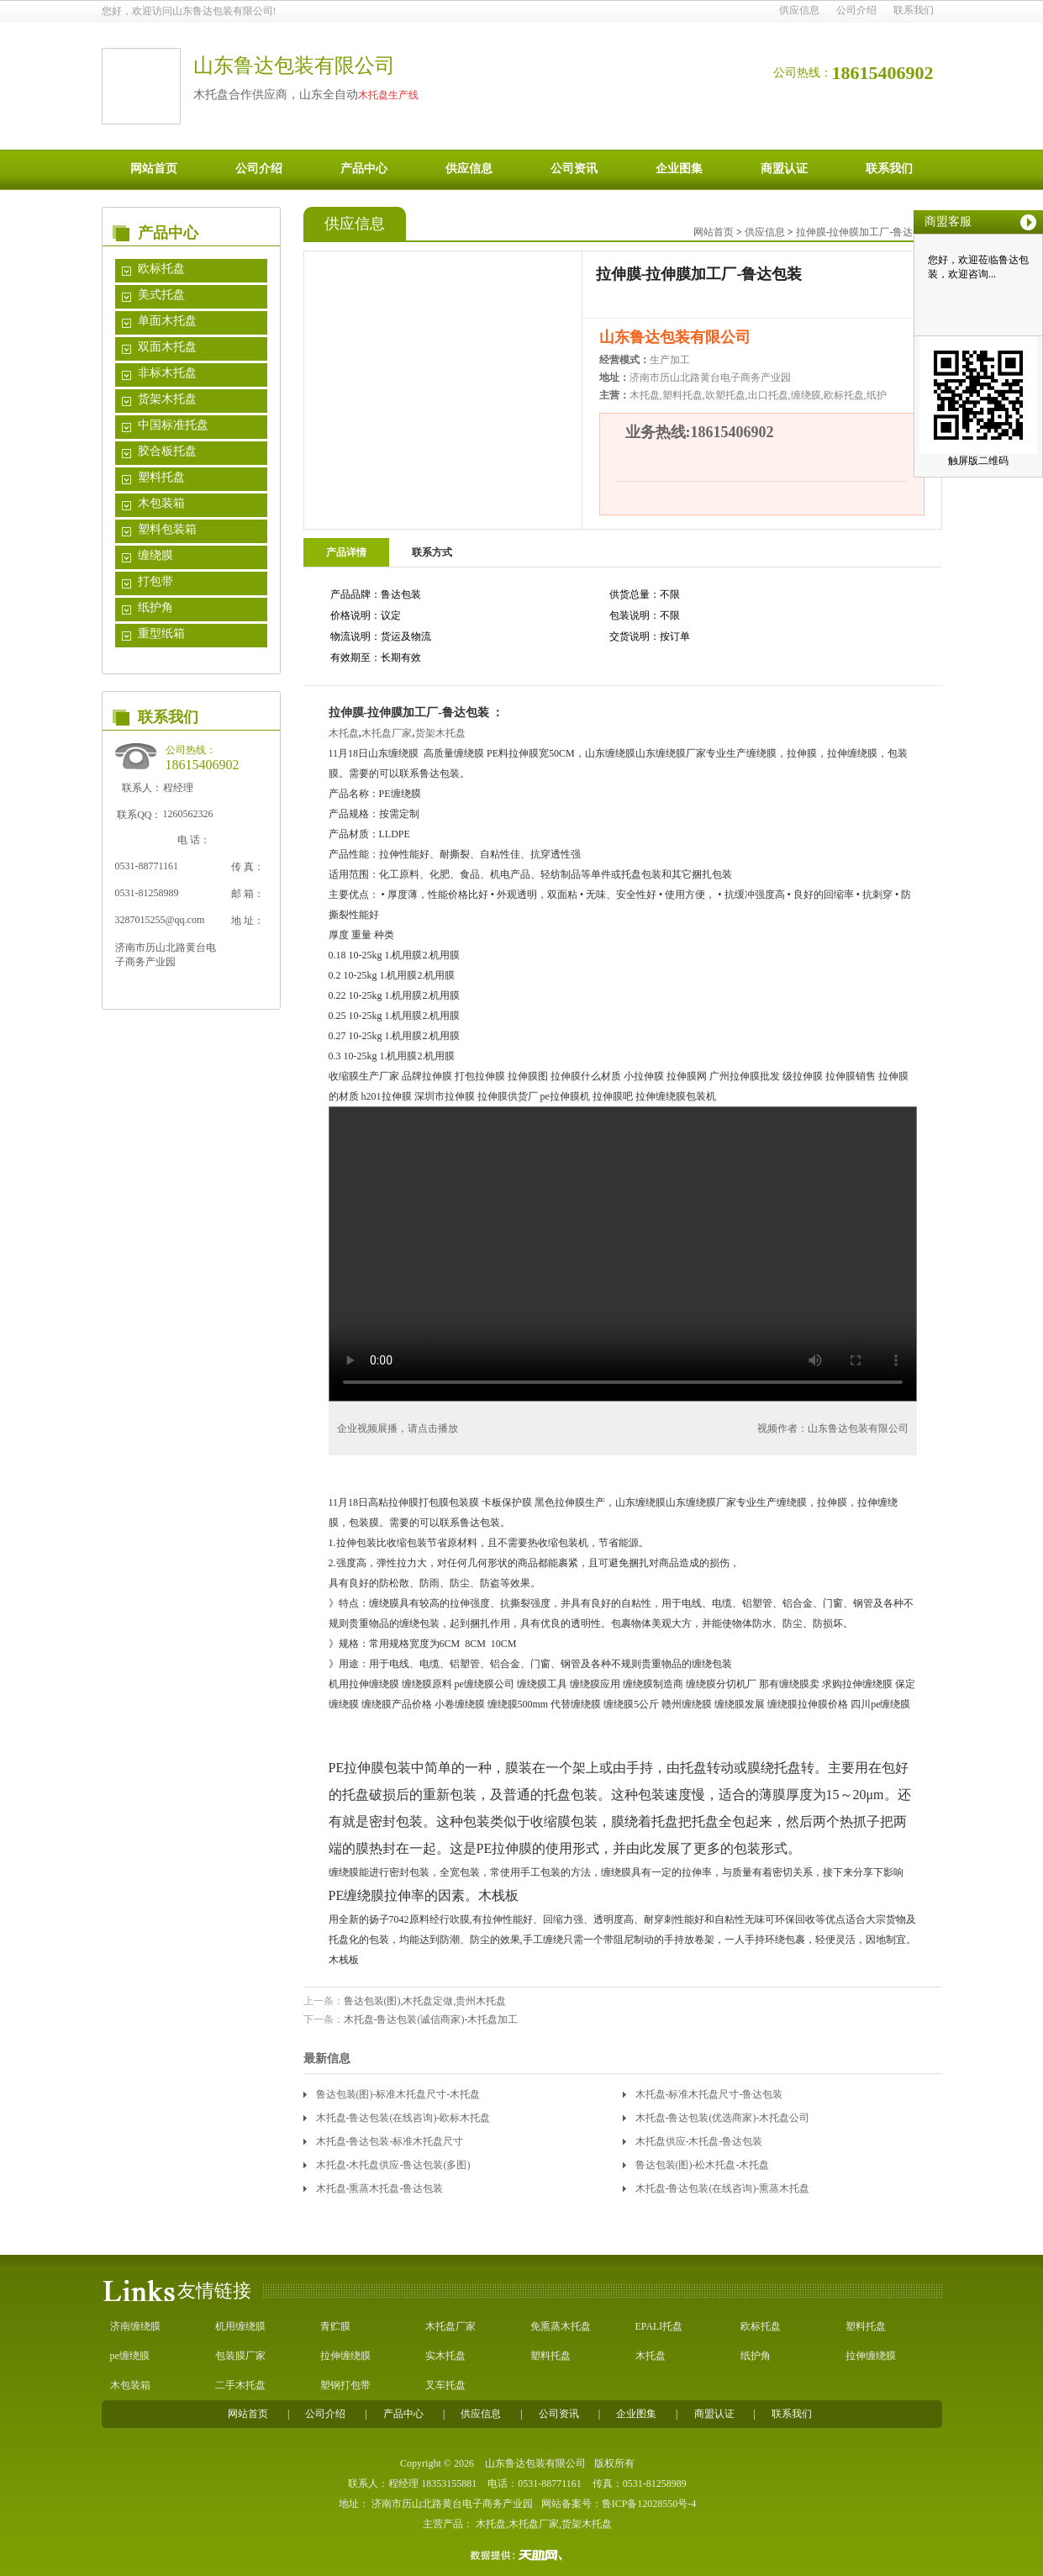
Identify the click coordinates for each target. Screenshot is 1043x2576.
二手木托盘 (240, 2385)
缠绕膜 (155, 555)
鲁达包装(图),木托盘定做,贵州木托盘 (425, 2001)
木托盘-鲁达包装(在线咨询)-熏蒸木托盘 (722, 2188)
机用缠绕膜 (240, 2326)
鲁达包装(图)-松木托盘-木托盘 (702, 2165)
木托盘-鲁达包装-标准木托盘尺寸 (390, 2141)
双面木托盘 (167, 346)
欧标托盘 (161, 268)
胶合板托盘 (167, 451)
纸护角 (155, 607)
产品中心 (363, 168)
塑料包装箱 (167, 529)
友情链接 (214, 2290)
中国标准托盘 (173, 425)
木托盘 (344, 733)
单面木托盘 (167, 320)
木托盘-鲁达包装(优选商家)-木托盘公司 (722, 2118)
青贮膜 (335, 2326)
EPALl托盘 (658, 2326)
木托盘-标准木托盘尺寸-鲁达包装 (709, 2094)
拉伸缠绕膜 (345, 2356)
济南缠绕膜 (135, 2326)
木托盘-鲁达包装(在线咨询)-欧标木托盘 (403, 2118)
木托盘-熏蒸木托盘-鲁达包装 (380, 2188)
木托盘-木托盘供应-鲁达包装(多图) (393, 2165)
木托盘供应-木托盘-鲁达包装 (699, 2141)
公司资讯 (574, 168)
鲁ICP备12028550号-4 (649, 2504)
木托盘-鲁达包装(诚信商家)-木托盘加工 (431, 2019)
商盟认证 (784, 168)
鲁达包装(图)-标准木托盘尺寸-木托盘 (398, 2094)
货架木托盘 (167, 399)
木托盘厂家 (386, 733)
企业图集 (679, 168)
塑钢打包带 (345, 2385)
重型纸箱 (161, 633)
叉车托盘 (445, 2385)
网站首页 (153, 168)
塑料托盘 (161, 477)
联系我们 (913, 10)
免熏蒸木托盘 (560, 2326)
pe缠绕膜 (130, 2356)
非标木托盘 (167, 373)
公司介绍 (856, 10)
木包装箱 (161, 503)
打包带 (155, 581)
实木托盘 (445, 2356)
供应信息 (799, 10)
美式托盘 (161, 294)
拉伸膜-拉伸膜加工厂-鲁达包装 (865, 232)
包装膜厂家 (240, 2356)
